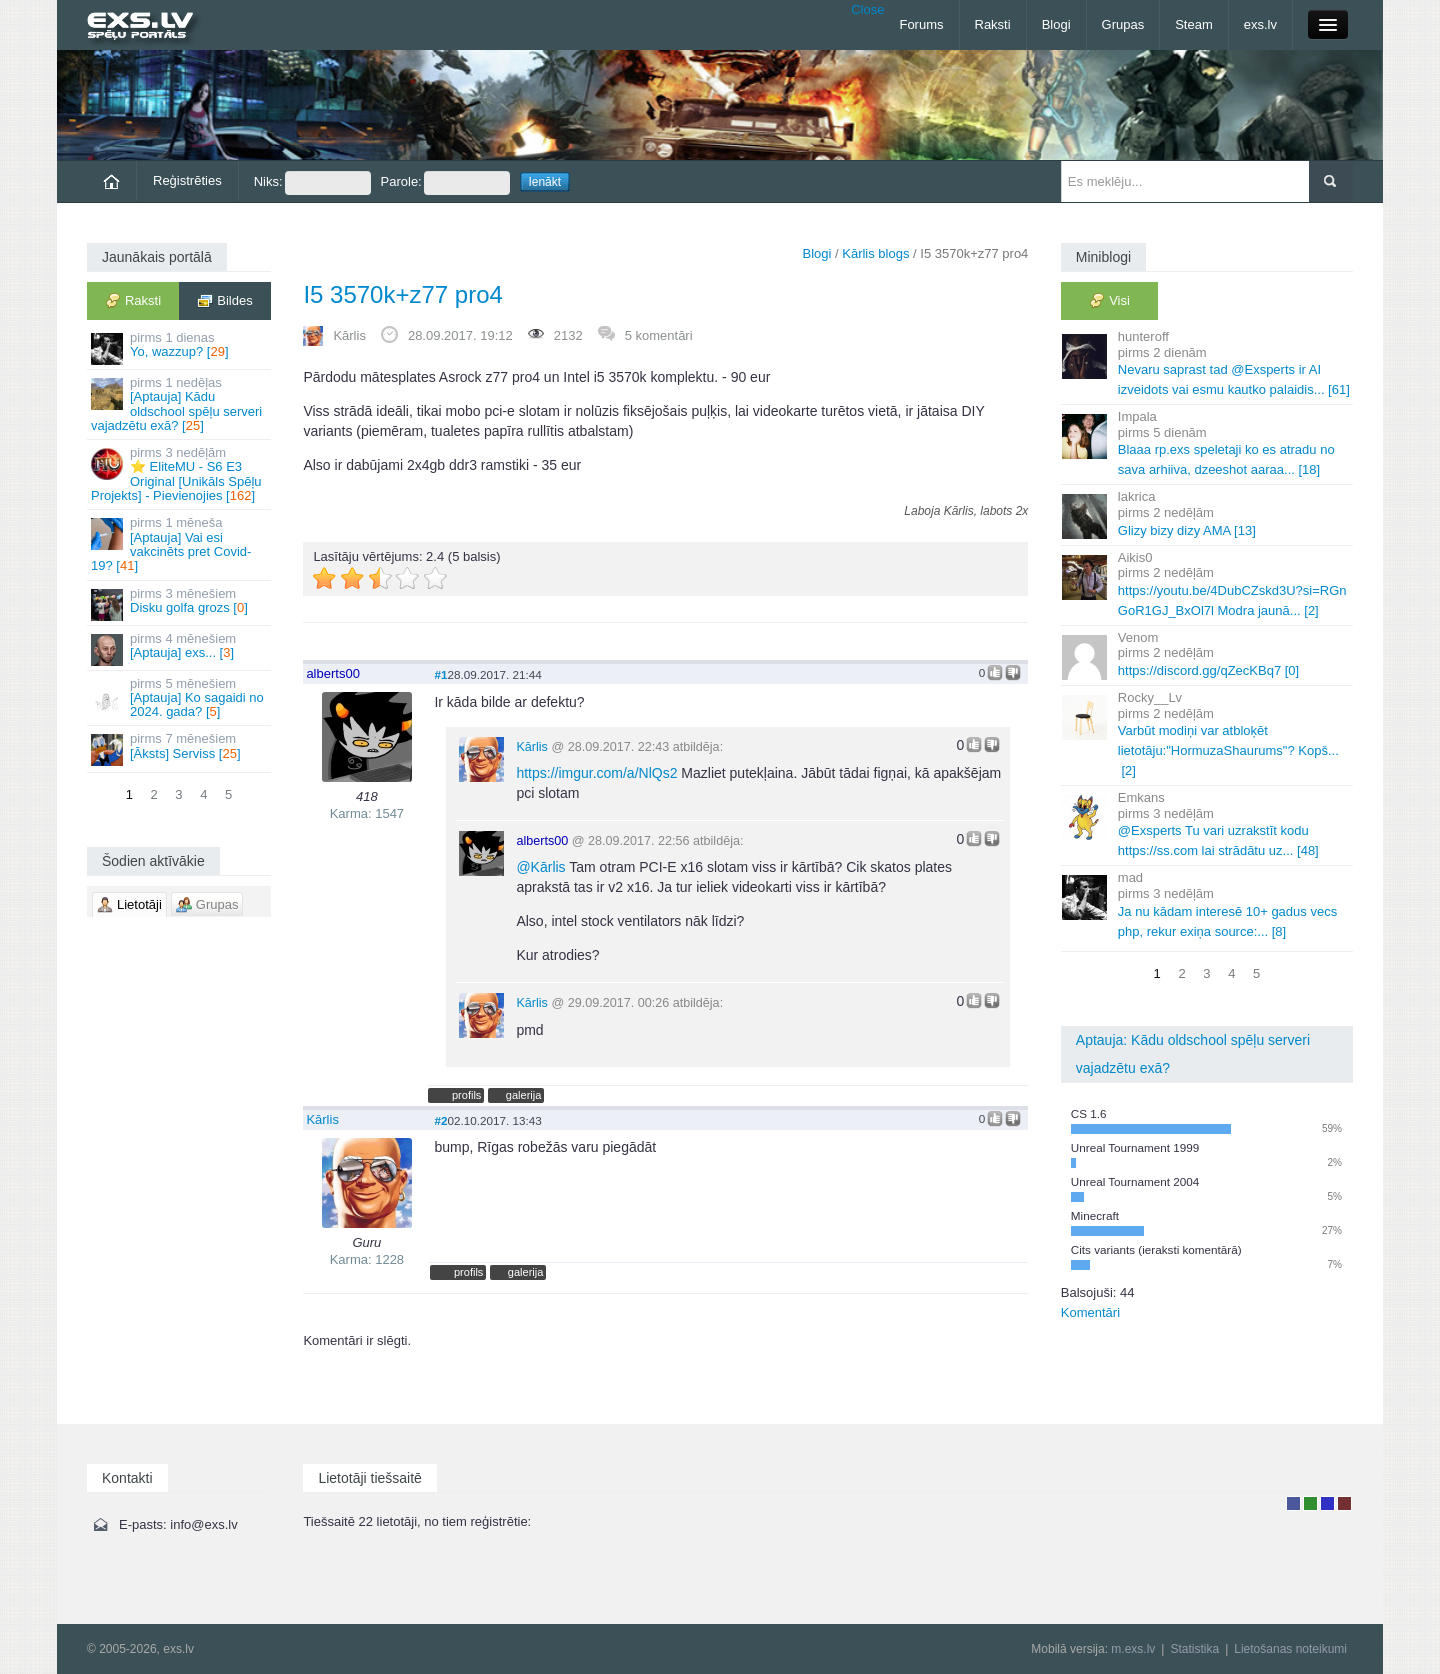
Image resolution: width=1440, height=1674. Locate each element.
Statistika (1194, 1649)
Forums (921, 24)
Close (867, 9)
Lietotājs (1293, 1503)
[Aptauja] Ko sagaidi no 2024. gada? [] (180, 698)
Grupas (1123, 24)
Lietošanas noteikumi (1290, 1649)
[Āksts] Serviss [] (180, 748)
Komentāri (1090, 1312)
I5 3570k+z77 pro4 (403, 294)
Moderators (1327, 1503)
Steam (1194, 24)
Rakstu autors (1310, 1503)
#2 (440, 1120)
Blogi (1056, 24)
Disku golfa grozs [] (180, 603)
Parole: (445, 183)
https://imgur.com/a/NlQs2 (596, 773)
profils (466, 1095)
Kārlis (349, 335)
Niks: (312, 183)
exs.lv (1260, 24)
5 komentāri (659, 335)
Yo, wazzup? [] (180, 347)
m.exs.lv (1133, 1649)
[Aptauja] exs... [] (180, 648)
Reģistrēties (187, 180)
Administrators (1344, 1503)
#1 (440, 674)
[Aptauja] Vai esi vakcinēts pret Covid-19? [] (180, 544)
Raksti (993, 24)
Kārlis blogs (875, 253)
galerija (524, 1095)
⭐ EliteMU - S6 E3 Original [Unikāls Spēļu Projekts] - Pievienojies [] (180, 474)
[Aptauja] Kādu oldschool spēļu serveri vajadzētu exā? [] (180, 404)
